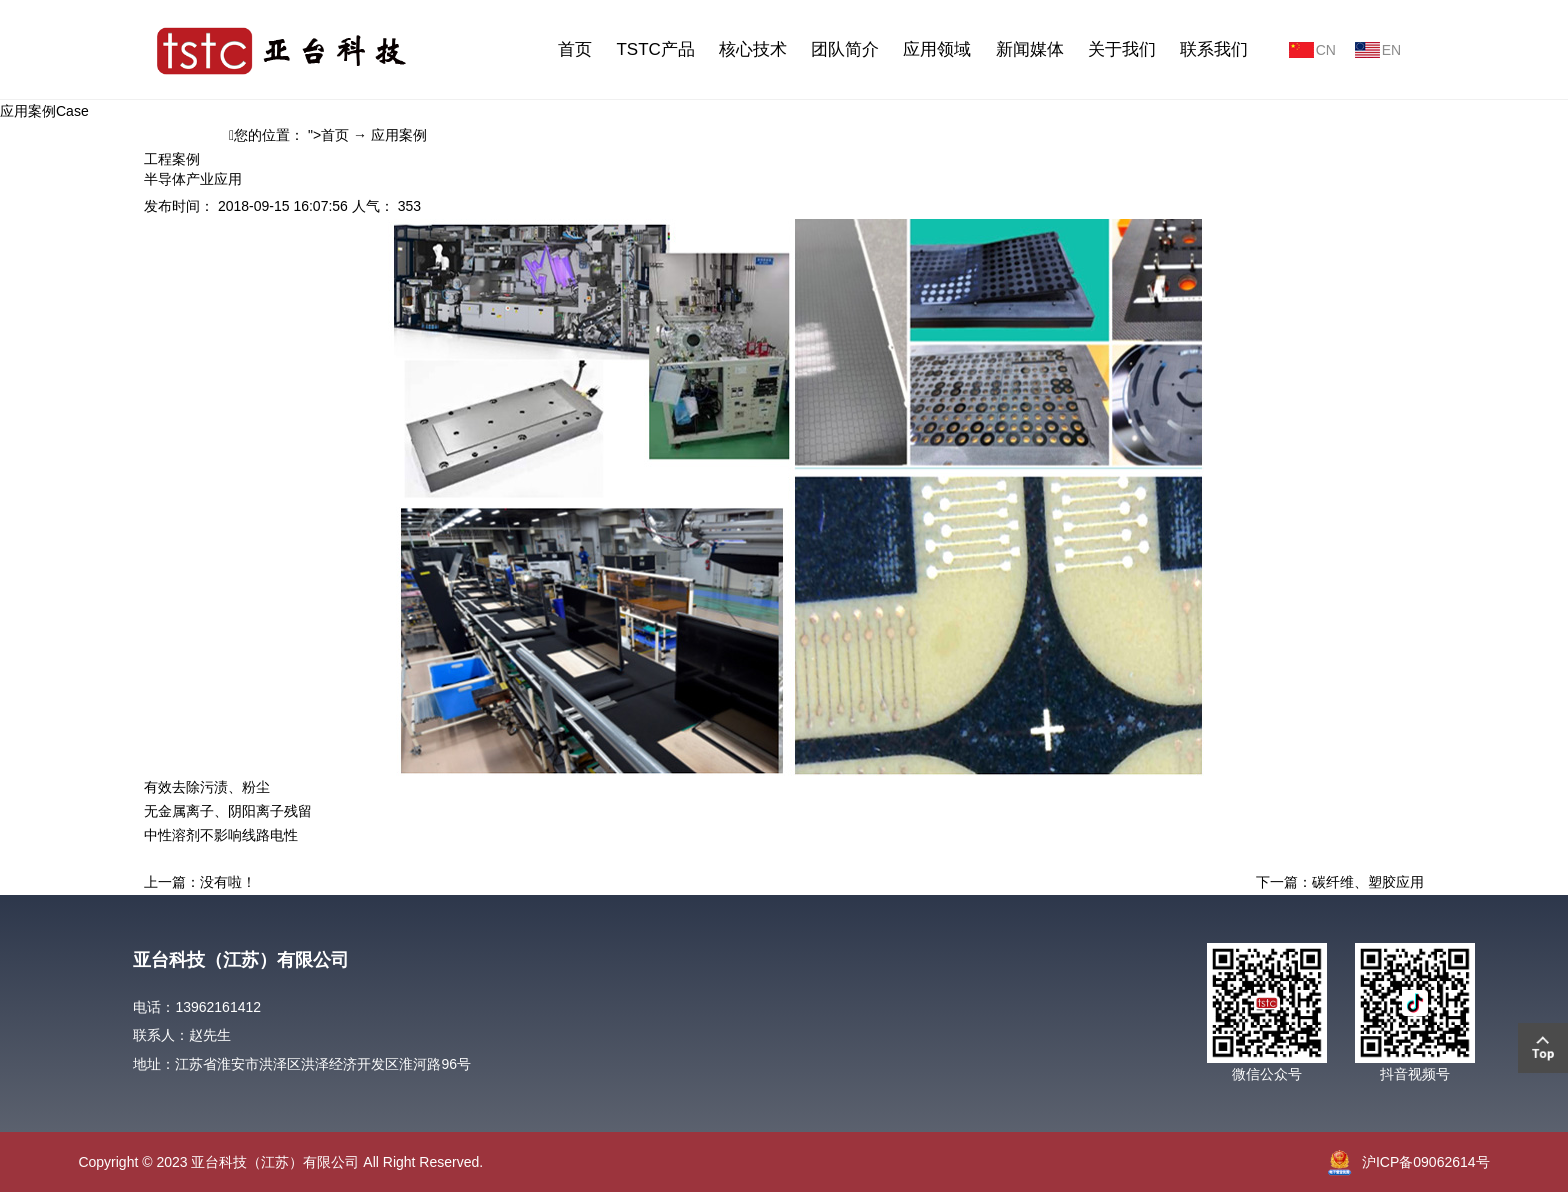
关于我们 (1122, 49)
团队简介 (845, 49)
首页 (575, 49)
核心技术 (753, 49)
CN (1326, 50)
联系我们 (1214, 49)
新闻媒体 (1030, 49)
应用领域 (937, 49)
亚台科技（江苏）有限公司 (241, 960)
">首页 (328, 135)
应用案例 (399, 135)
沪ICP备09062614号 (1426, 1162)
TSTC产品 (655, 49)
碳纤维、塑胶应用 (1368, 882)
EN (1391, 50)
